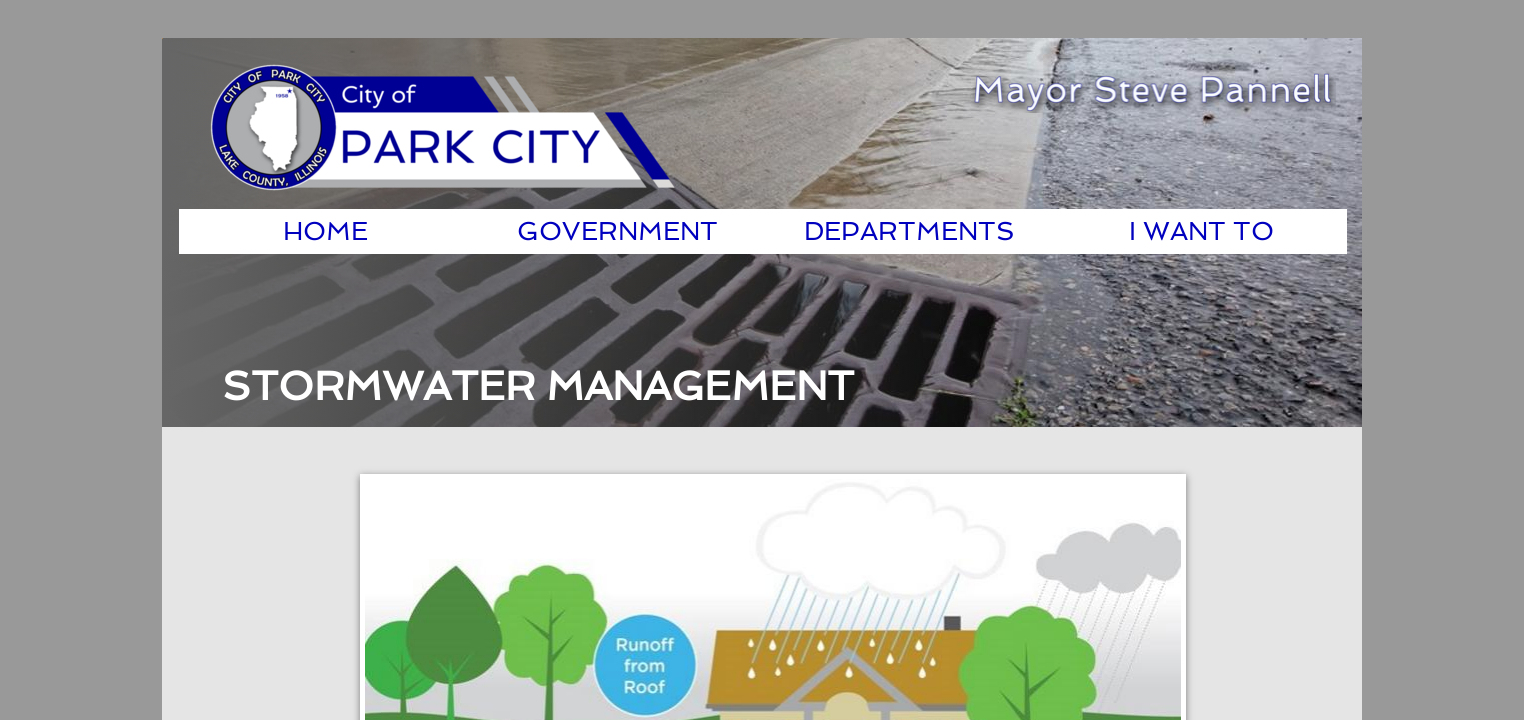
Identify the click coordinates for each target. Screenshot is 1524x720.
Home (325, 231)
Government (617, 231)
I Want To (1201, 231)
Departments (909, 231)
